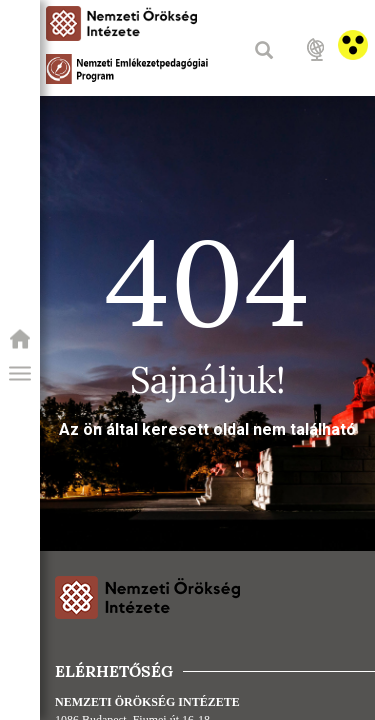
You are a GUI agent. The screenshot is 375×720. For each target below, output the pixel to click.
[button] (20, 374)
